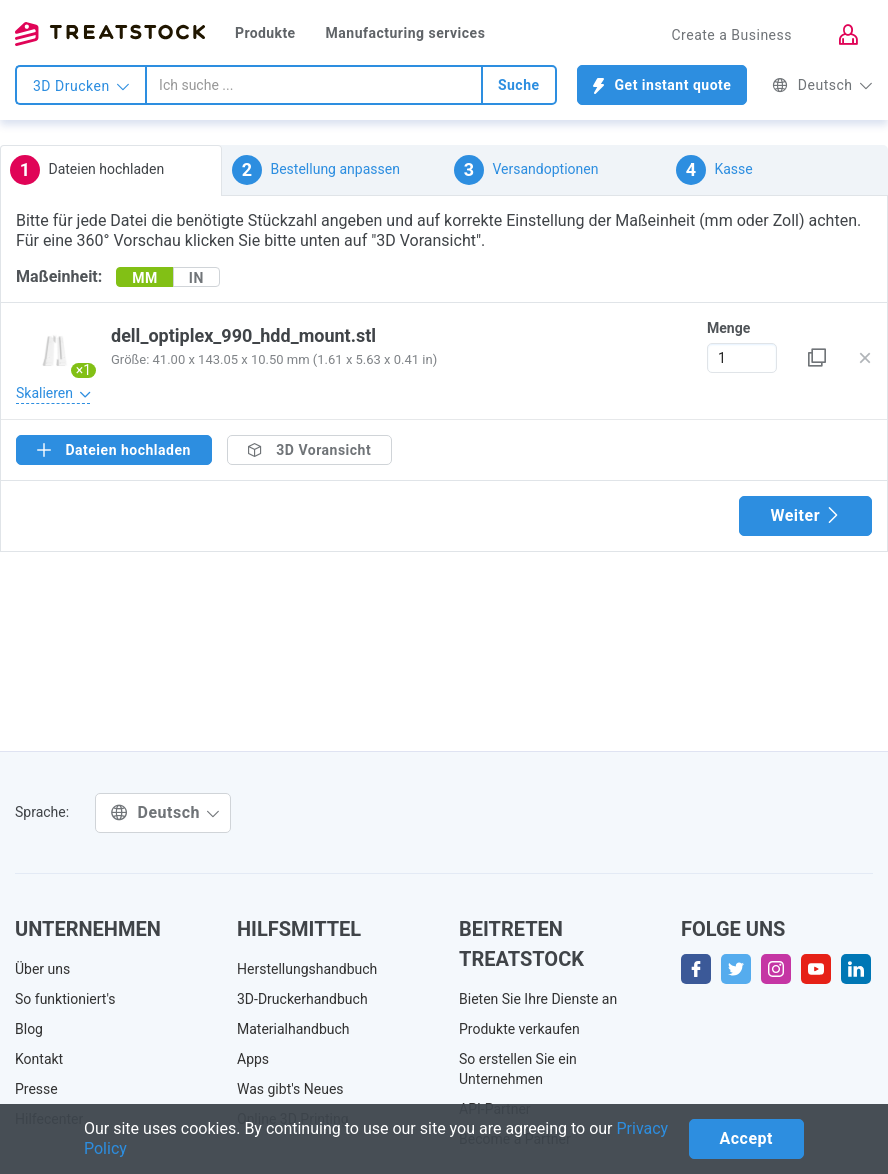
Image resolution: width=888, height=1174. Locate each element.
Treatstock (110, 34)
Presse (36, 1089)
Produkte (265, 33)
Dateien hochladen (87, 170)
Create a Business (731, 35)
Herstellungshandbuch (307, 969)
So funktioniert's (65, 999)
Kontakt (39, 1059)
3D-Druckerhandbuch (302, 999)
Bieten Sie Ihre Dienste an (538, 999)
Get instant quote (662, 85)
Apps (253, 1059)
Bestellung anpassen (316, 170)
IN (196, 278)
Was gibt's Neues (290, 1089)
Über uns (42, 969)
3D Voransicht (309, 450)
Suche (519, 85)
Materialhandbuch (293, 1029)
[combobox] (314, 85)
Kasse (714, 170)
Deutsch (822, 85)
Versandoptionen (526, 170)
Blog (29, 1029)
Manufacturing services (406, 33)
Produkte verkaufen (519, 1029)
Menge (728, 328)
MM (145, 278)
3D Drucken (81, 86)
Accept (746, 1138)
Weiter (805, 515)
